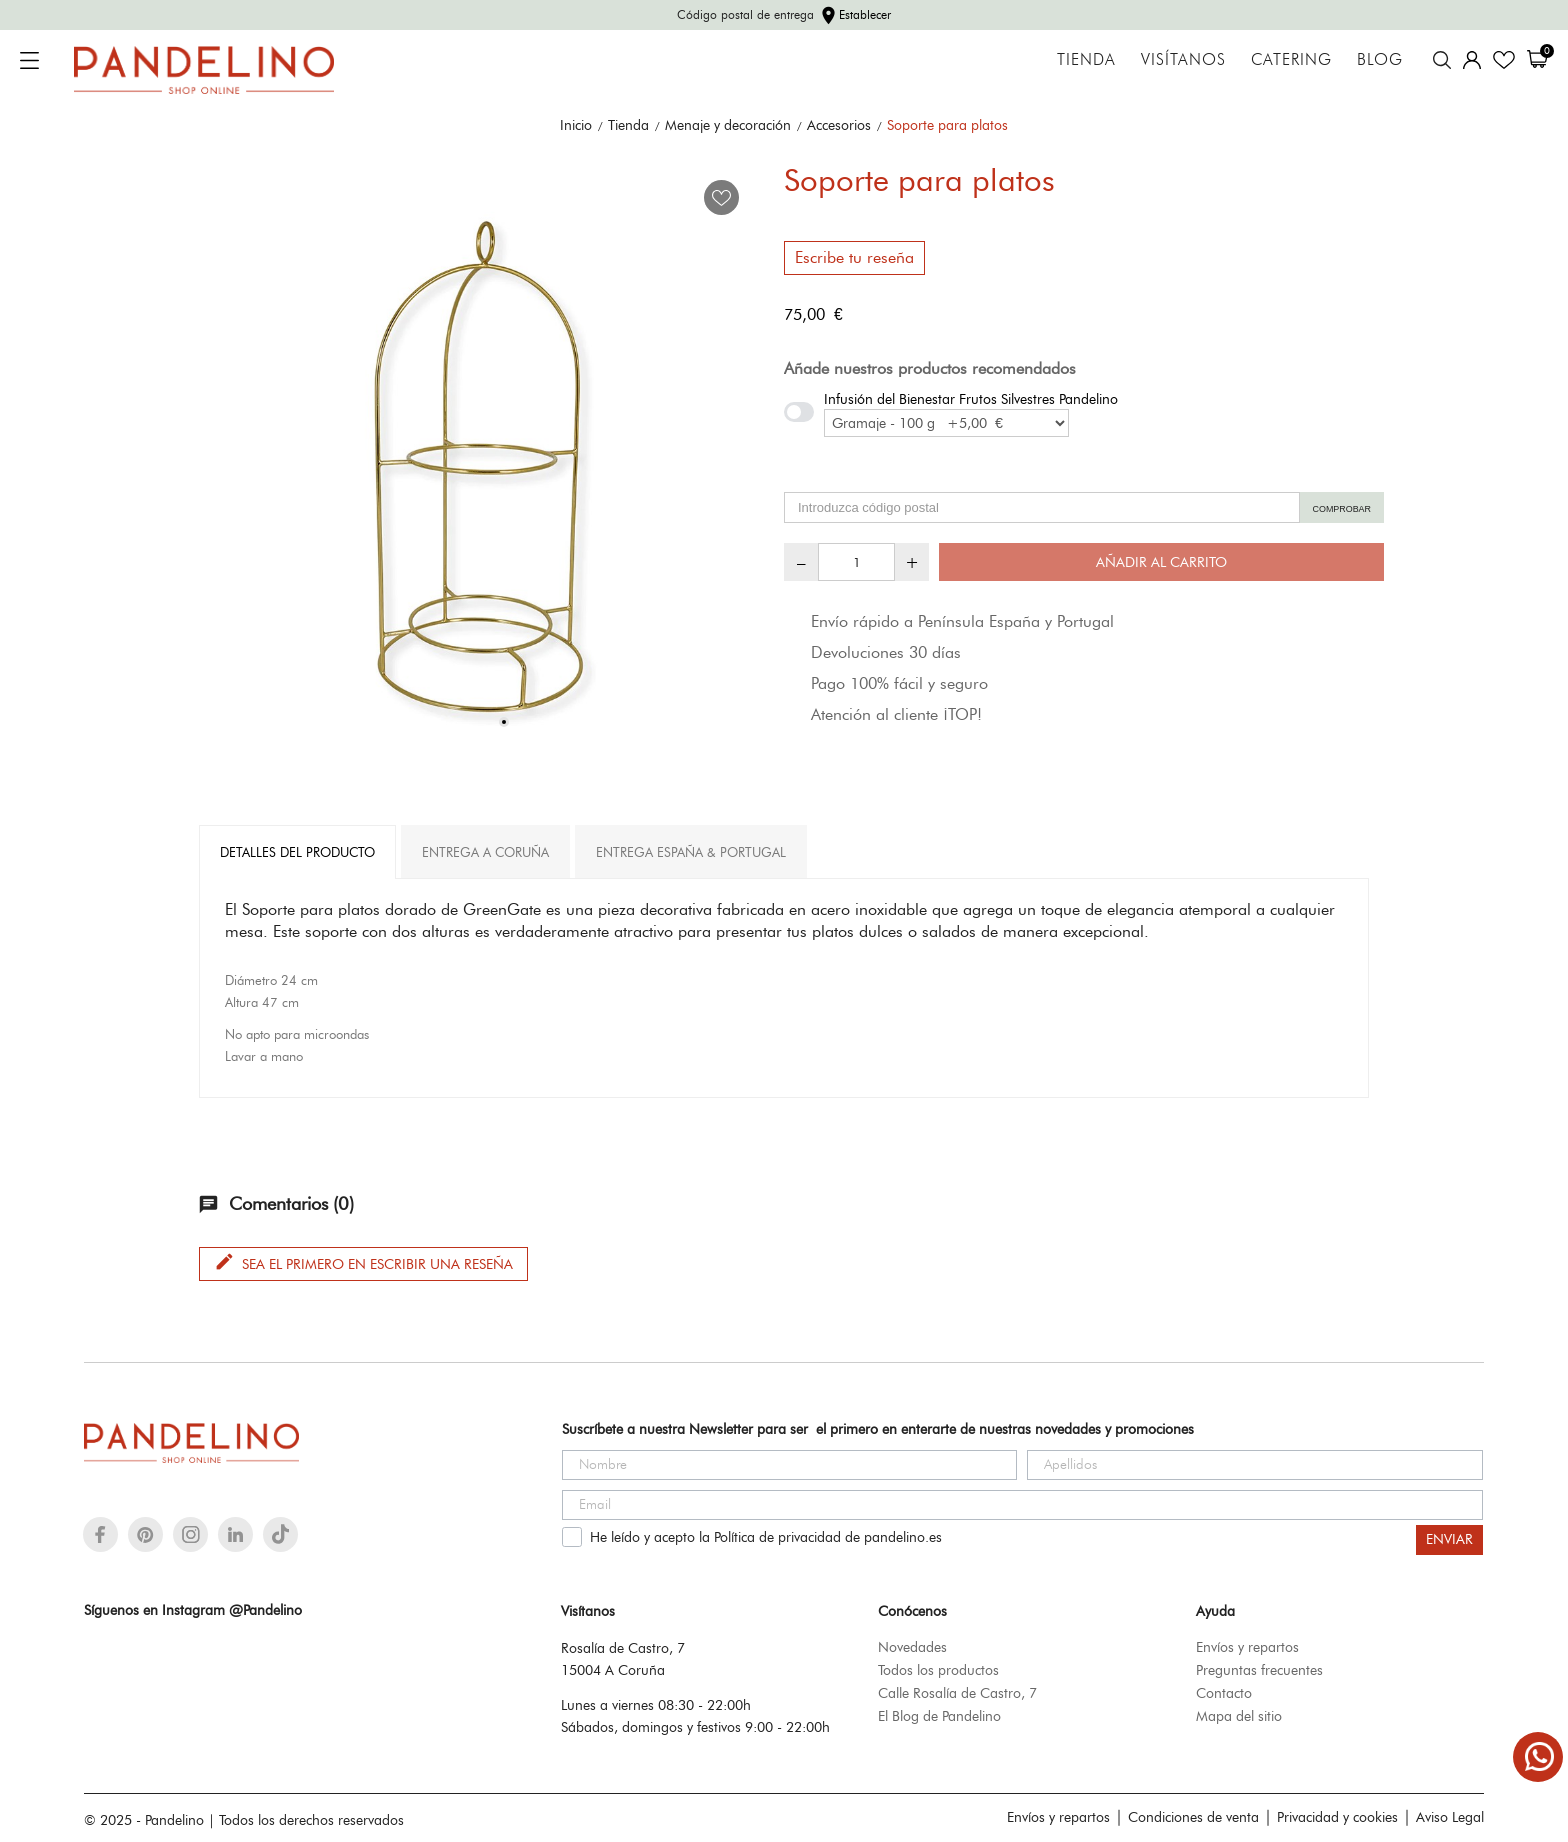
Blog (1380, 59)
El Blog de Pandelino (939, 1716)
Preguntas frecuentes (1259, 1670)
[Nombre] (790, 1465)
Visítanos (1183, 59)
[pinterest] (145, 1534)
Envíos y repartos (1247, 1647)
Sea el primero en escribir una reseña (363, 1262)
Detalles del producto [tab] (297, 852)
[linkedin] (235, 1534)
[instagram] (191, 1534)
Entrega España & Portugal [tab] (691, 852)
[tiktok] (280, 1534)
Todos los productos (938, 1670)
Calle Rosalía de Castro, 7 (957, 1693)
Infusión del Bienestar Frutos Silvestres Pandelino (971, 399)
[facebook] (100, 1534)
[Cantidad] (856, 562)
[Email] (1022, 1505)
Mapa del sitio (1239, 1716)
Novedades (912, 1647)
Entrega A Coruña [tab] (485, 852)
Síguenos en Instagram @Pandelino (193, 1610)
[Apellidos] (1255, 1465)
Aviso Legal (1450, 1817)
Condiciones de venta (1193, 1817)
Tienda (1086, 59)
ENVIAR (1449, 1539)
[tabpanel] (484, 471)
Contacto (1224, 1693)
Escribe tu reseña (854, 257)
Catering (1291, 59)
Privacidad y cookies (1337, 1817)
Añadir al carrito (1161, 562)
